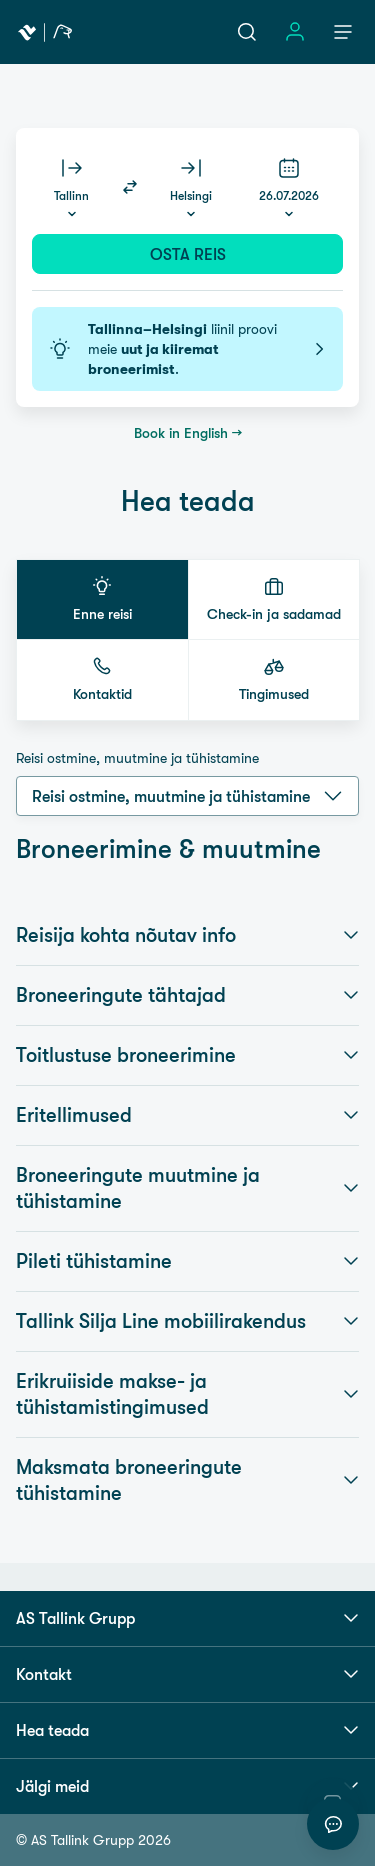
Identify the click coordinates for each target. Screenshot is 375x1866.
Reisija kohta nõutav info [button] (187, 935)
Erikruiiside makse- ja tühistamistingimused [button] (187, 1394)
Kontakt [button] (187, 1674)
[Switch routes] (130, 187)
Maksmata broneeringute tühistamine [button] (187, 1480)
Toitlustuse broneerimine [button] (187, 1055)
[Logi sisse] (295, 32)
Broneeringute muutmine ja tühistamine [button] (187, 1188)
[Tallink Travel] (45, 32)
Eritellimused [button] (187, 1115)
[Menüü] (343, 32)
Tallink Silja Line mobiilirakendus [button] (187, 1321)
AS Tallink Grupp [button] (187, 1618)
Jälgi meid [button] (187, 1786)
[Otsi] (247, 32)
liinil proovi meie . (187, 349)
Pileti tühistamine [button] (187, 1261)
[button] (102, 599)
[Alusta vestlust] (333, 1824)
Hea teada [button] (187, 1730)
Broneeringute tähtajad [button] (187, 995)
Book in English (181, 433)
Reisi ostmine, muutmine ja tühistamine (137, 758)
